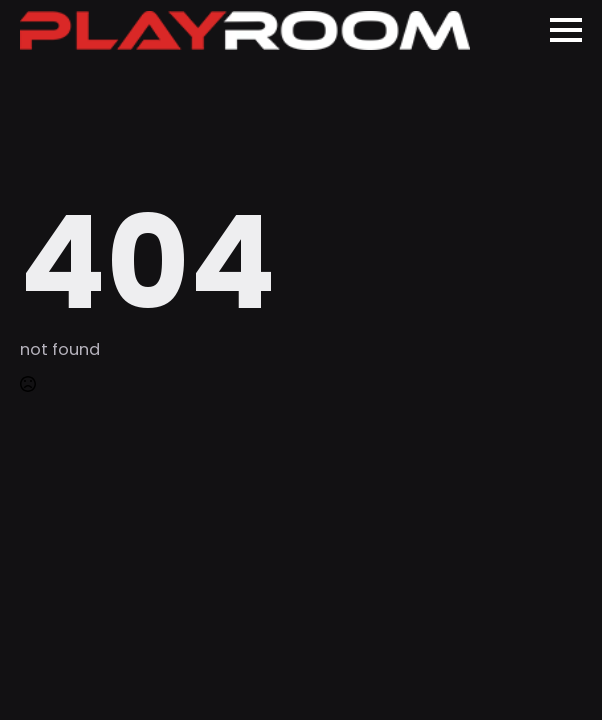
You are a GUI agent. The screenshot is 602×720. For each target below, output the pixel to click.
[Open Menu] (566, 30)
